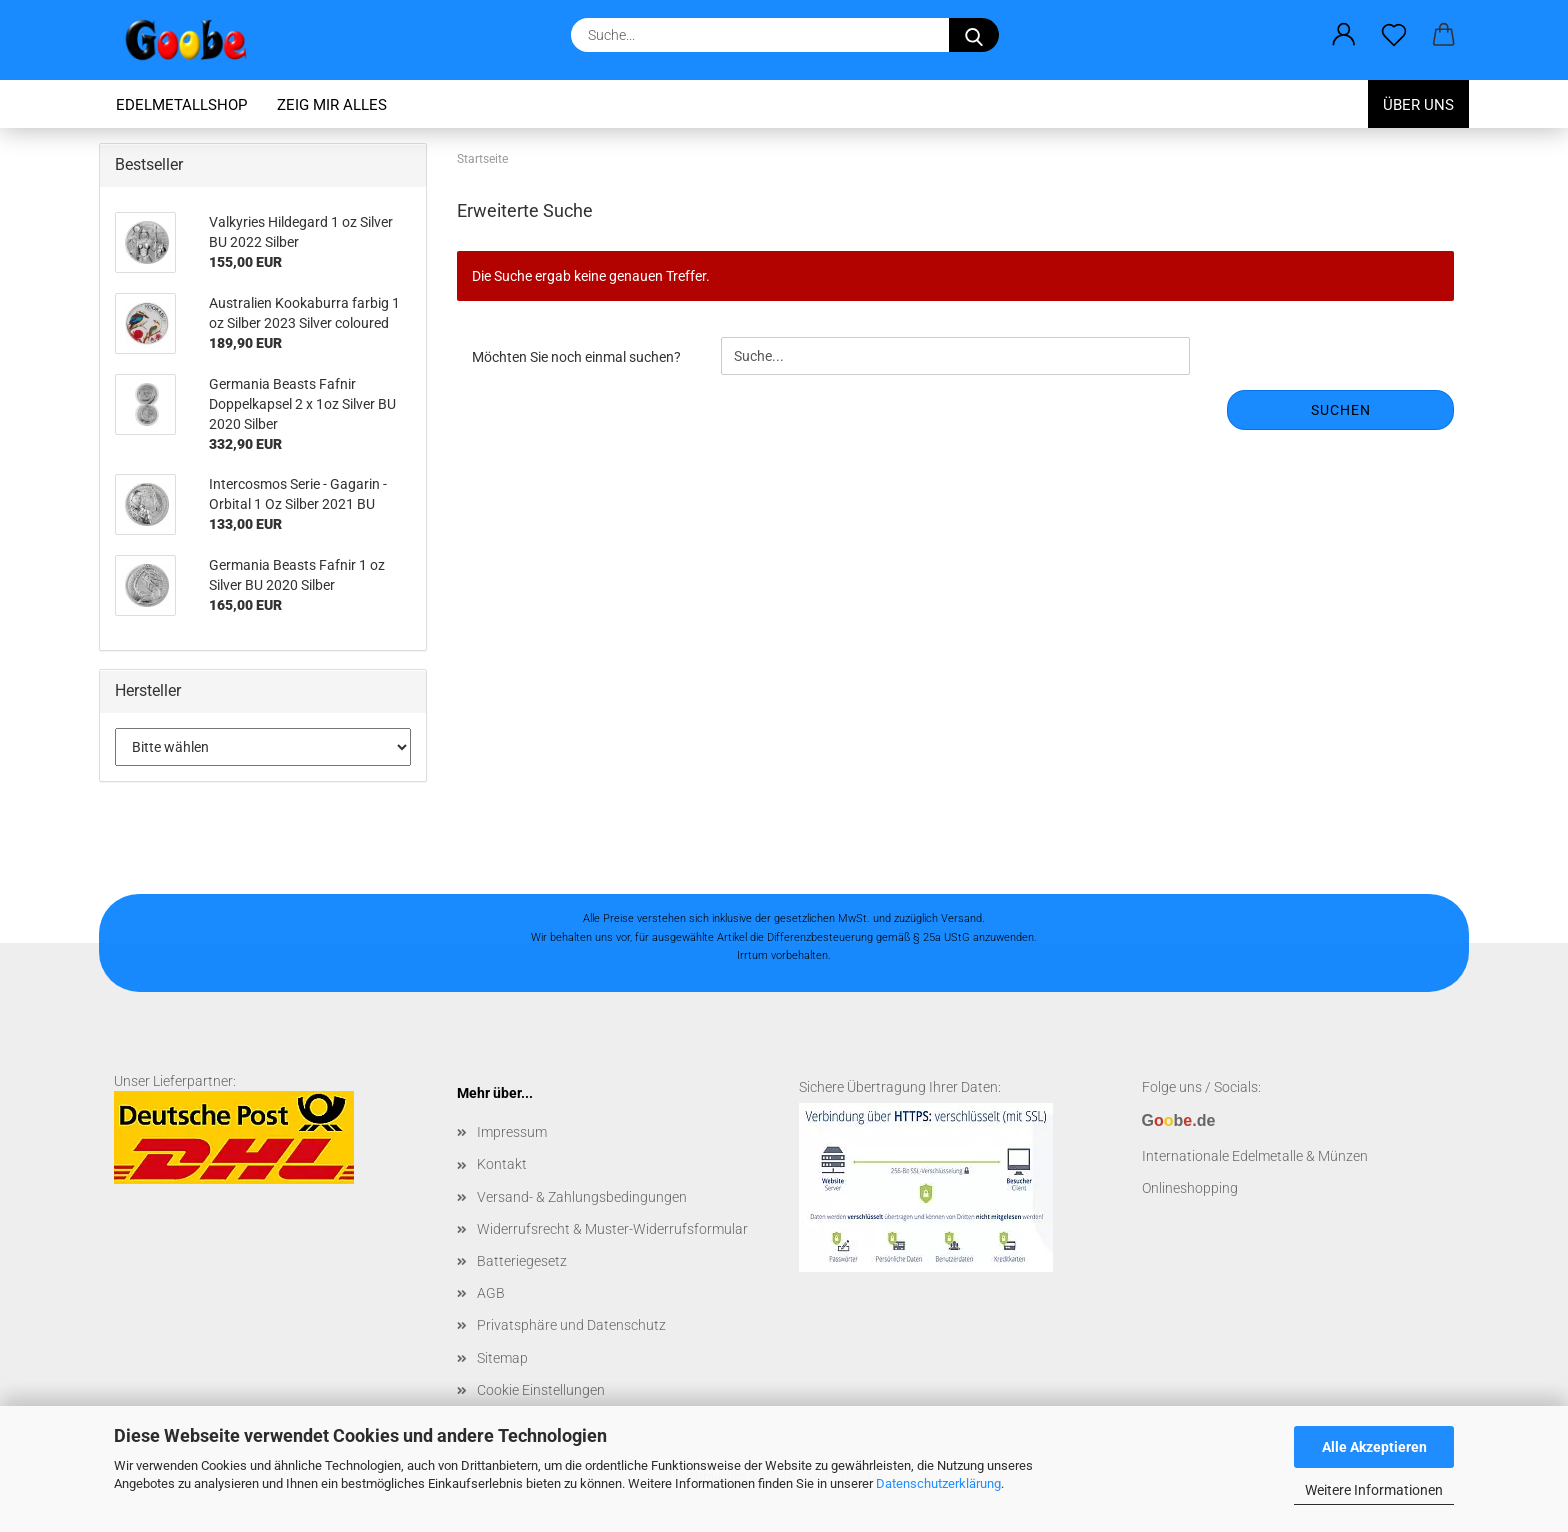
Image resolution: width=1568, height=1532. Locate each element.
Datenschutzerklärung (938, 1483)
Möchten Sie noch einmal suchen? (576, 357)
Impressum (512, 1132)
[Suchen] (974, 35)
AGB (491, 1293)
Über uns (1418, 105)
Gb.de (1179, 1120)
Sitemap (502, 1358)
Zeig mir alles (332, 105)
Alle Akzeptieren (1374, 1447)
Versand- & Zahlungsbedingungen (582, 1197)
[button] (1344, 35)
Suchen (1341, 410)
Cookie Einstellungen (541, 1390)
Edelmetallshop (181, 105)
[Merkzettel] (1394, 35)
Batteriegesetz (522, 1261)
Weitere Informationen (1374, 1490)
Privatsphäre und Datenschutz (571, 1325)
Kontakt (502, 1164)
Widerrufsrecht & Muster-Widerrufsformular (612, 1229)
